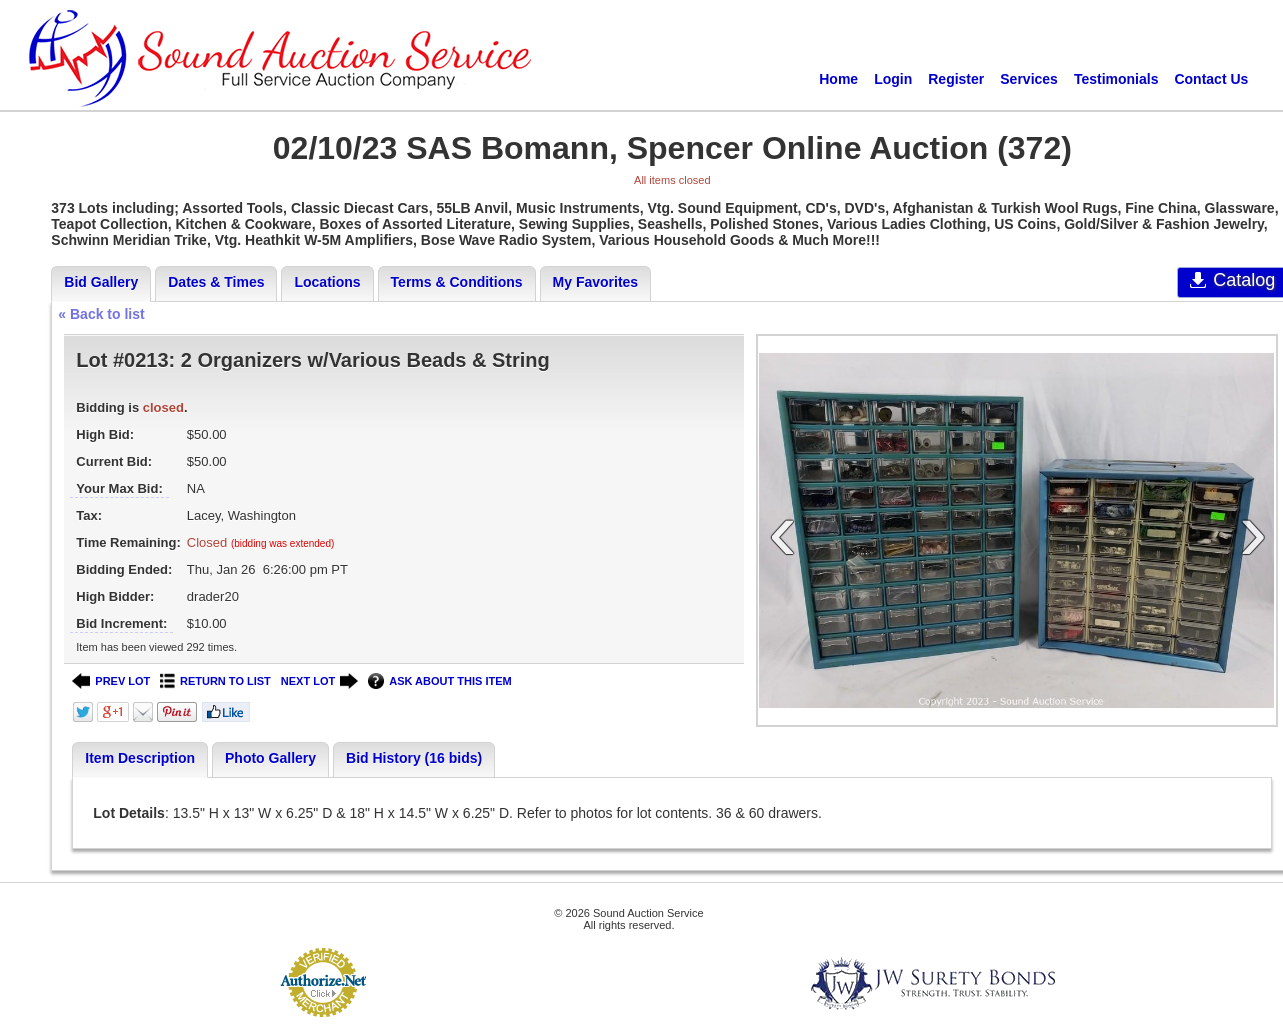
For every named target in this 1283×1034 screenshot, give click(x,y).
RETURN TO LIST (215, 681)
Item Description (140, 758)
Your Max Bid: (119, 488)
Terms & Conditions (457, 282)
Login (893, 79)
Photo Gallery (270, 758)
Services (1029, 79)
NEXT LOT (319, 681)
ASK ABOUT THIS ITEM (439, 681)
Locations (327, 282)
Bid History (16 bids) (414, 758)
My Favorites (596, 282)
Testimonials (1116, 79)
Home (838, 79)
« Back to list (101, 314)
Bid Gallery (101, 282)
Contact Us (1211, 79)
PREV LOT (111, 681)
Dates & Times (216, 282)
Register (956, 79)
